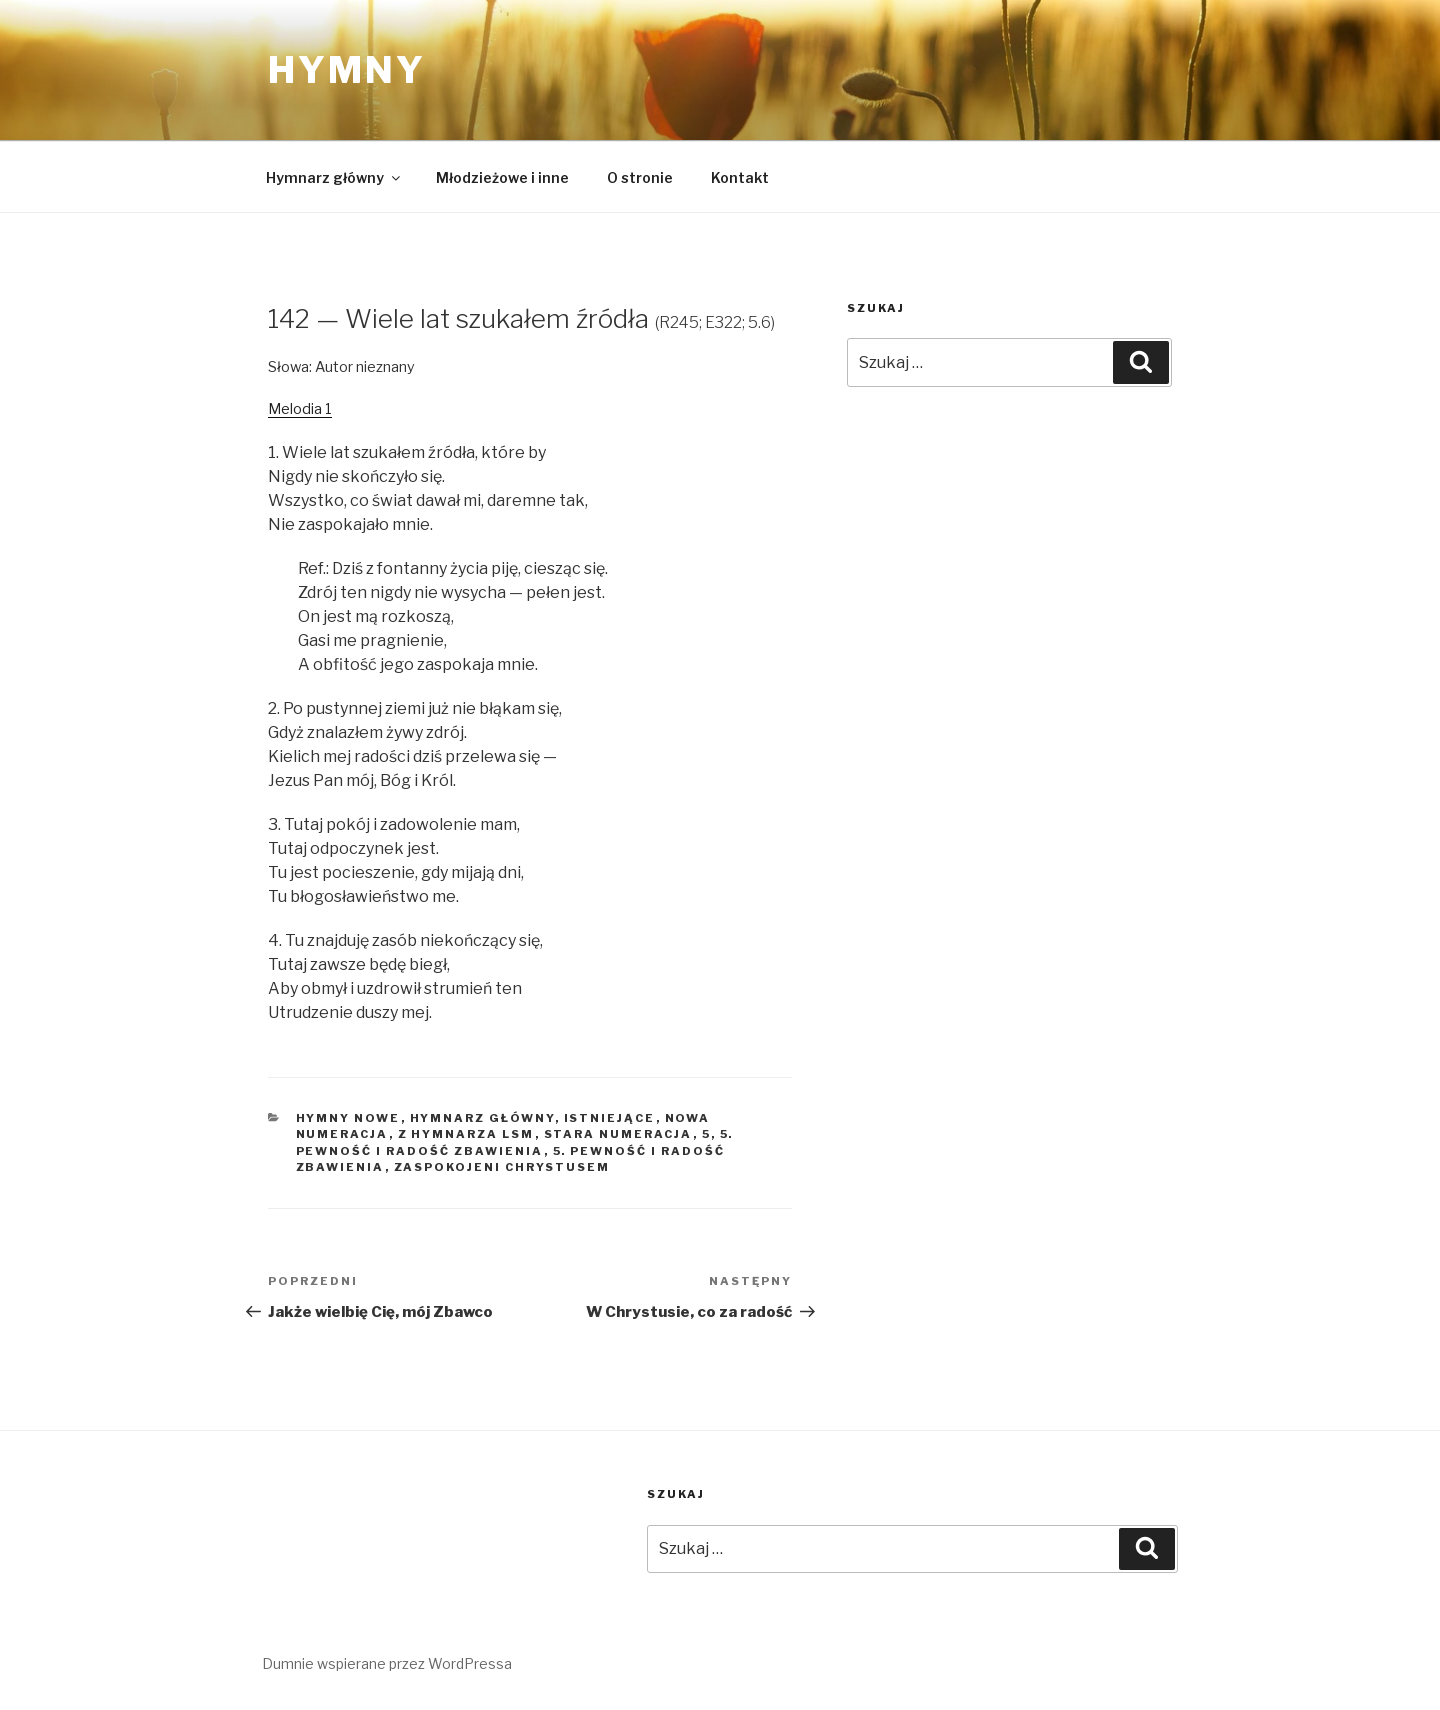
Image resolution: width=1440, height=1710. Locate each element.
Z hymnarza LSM (466, 1134)
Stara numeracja (618, 1134)
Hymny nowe (348, 1118)
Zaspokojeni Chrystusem (502, 1167)
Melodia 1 (300, 409)
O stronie (640, 177)
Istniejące (610, 1118)
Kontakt (740, 177)
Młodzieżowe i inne (502, 177)
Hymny (346, 70)
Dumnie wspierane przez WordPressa (387, 1663)
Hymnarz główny (334, 177)
